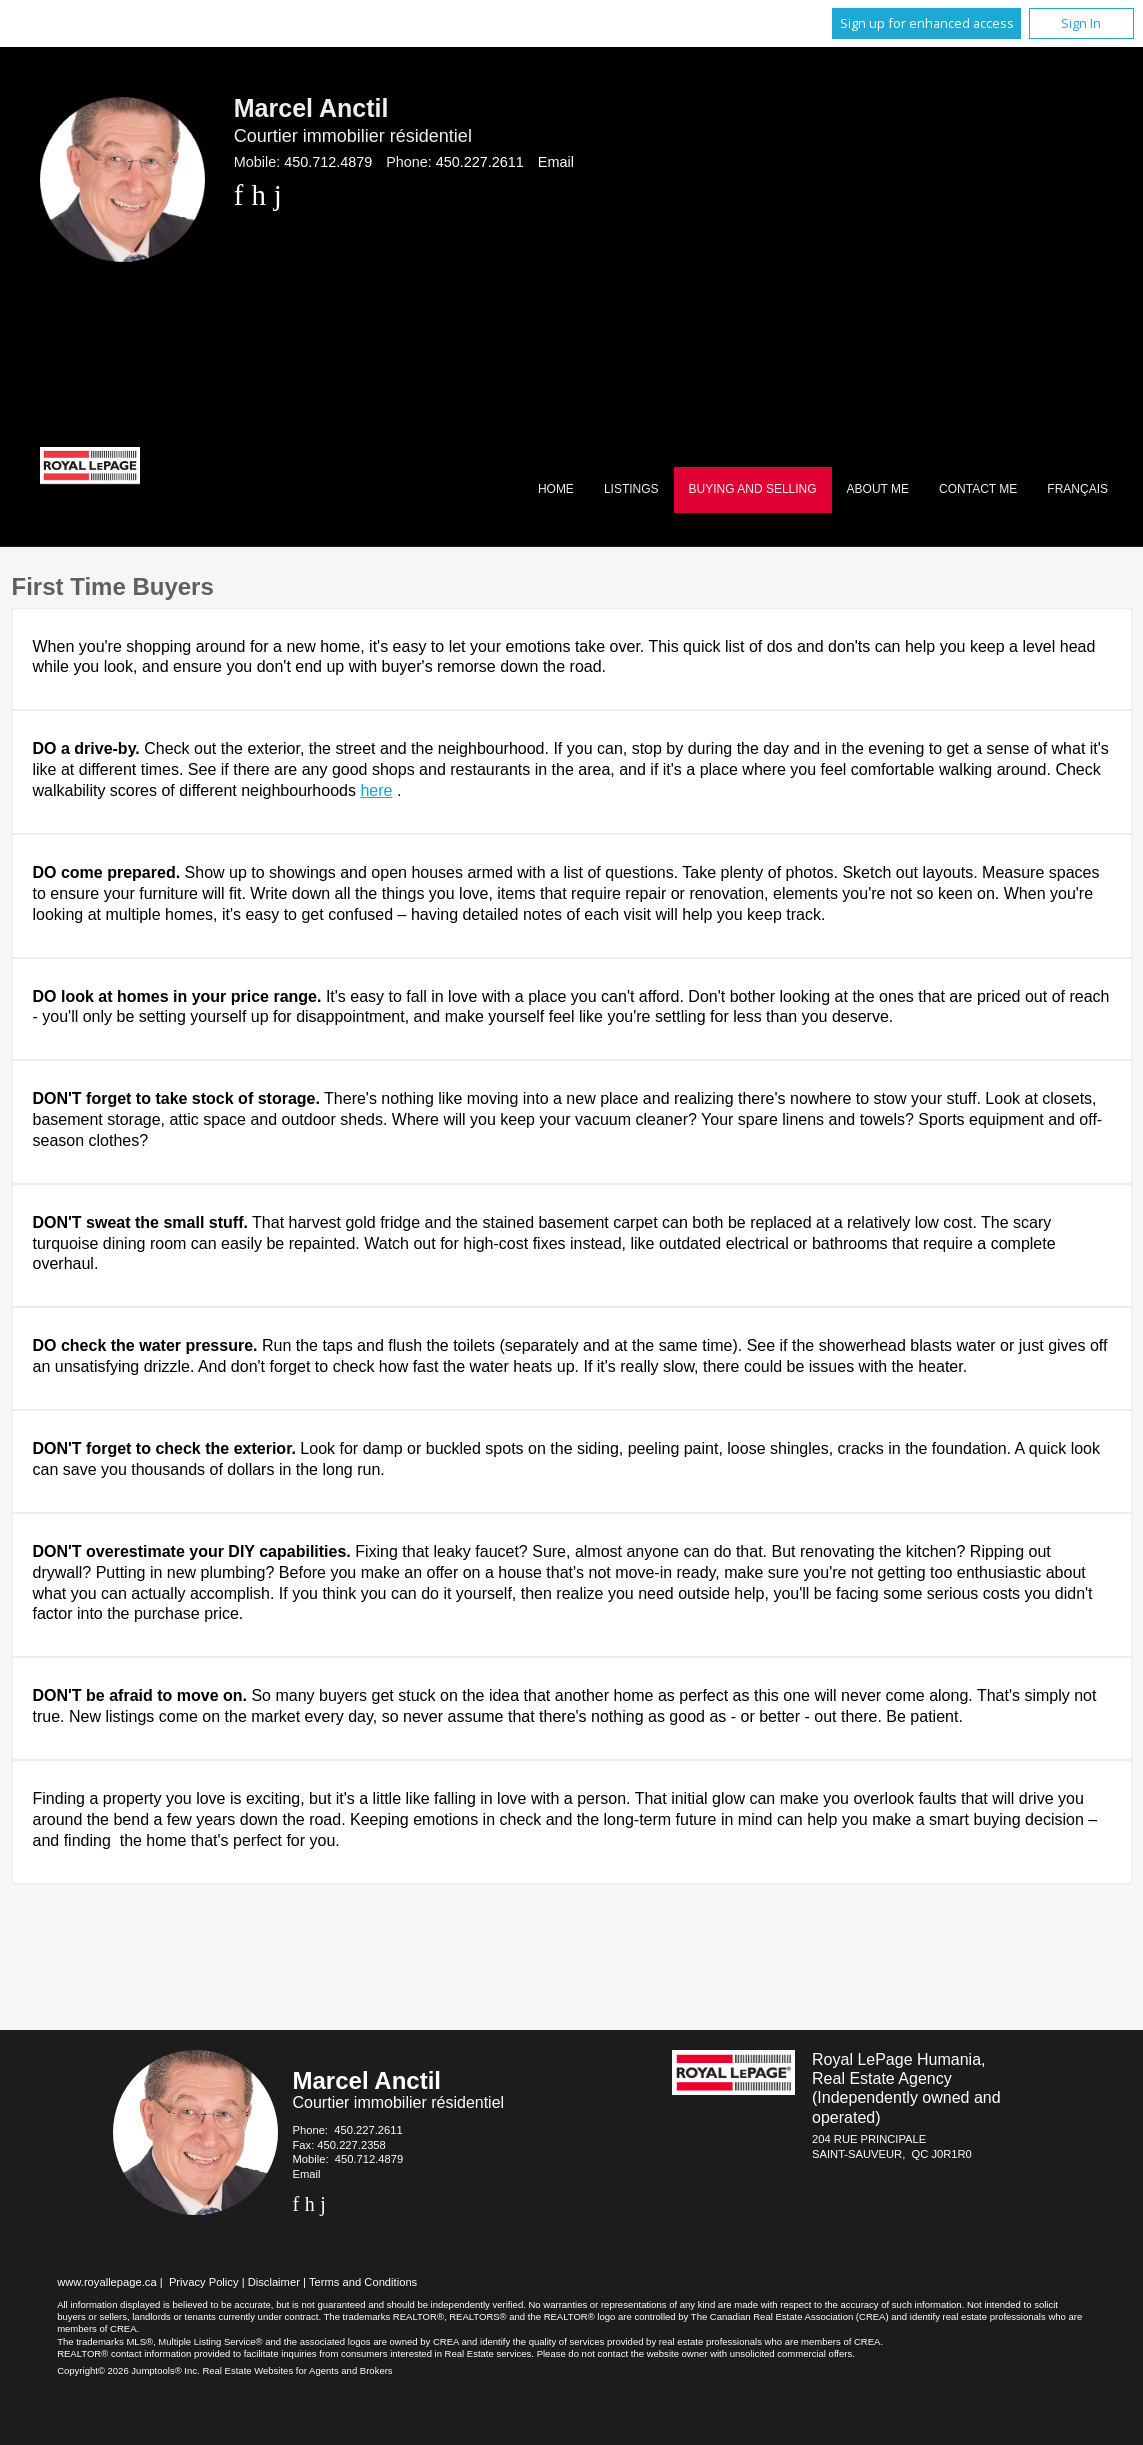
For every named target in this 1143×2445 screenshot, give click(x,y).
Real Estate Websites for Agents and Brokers (297, 2370)
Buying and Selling (753, 489)
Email (556, 162)
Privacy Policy (204, 2282)
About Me (878, 489)
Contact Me (978, 489)
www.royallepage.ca (107, 2282)
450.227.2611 (480, 162)
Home (556, 489)
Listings (631, 489)
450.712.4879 (328, 162)
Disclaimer (274, 2282)
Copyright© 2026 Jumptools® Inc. (128, 2370)
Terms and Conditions (363, 2282)
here (376, 790)
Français (1077, 489)
